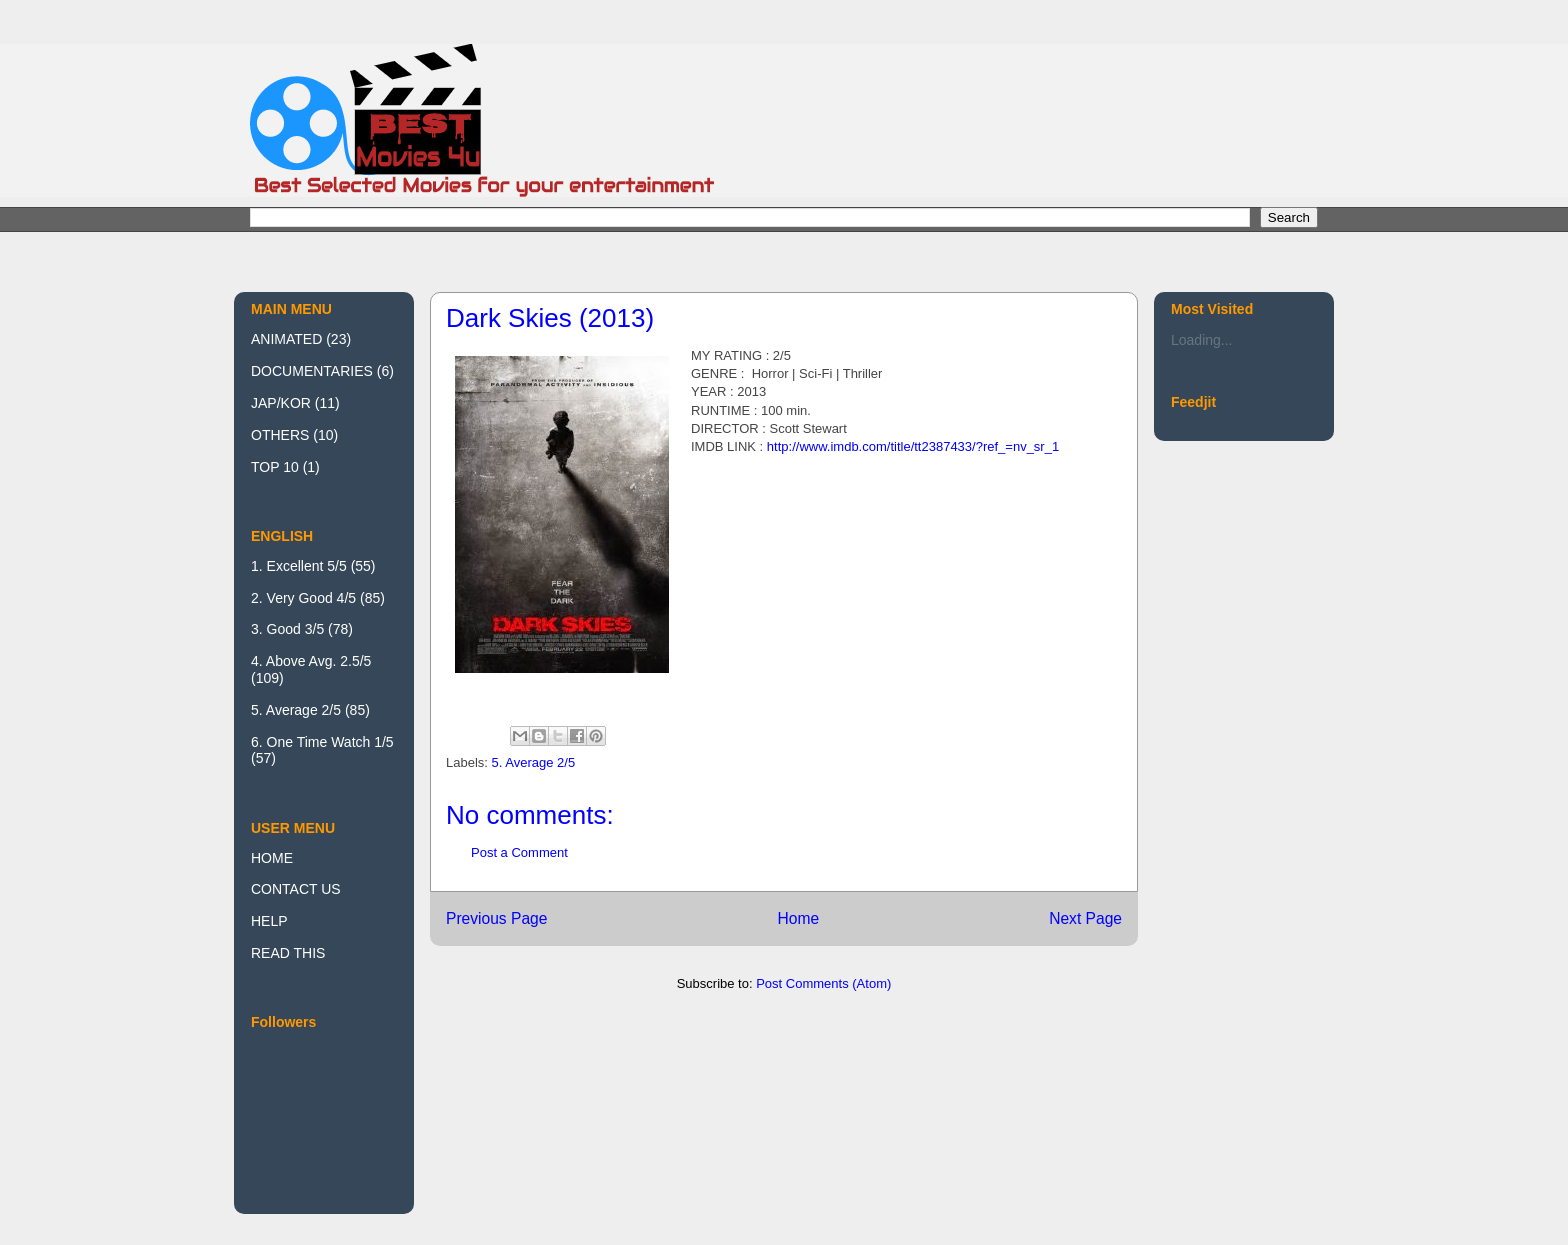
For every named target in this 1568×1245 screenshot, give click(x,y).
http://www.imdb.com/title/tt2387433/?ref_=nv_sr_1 (913, 446)
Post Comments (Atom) (823, 983)
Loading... (1202, 340)
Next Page (1085, 918)
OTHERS (280, 435)
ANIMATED (286, 339)
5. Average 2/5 (534, 762)
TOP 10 (275, 467)
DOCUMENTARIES (312, 371)
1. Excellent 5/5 (299, 566)
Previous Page (496, 918)
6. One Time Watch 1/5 (322, 742)
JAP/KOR (281, 403)
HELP (269, 921)
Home (798, 918)
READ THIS (288, 953)
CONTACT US (296, 889)
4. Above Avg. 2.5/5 (311, 661)
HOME (272, 858)
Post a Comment (519, 852)
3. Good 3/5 (287, 629)
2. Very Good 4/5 (303, 598)
